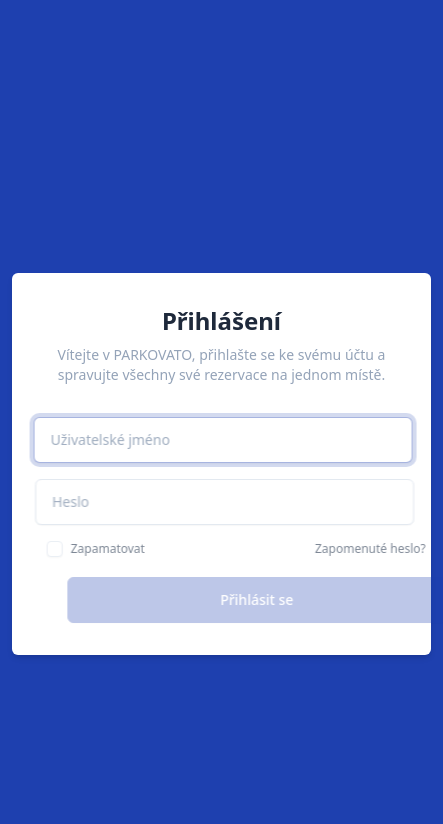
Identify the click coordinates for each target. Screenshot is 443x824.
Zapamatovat (125, 549)
